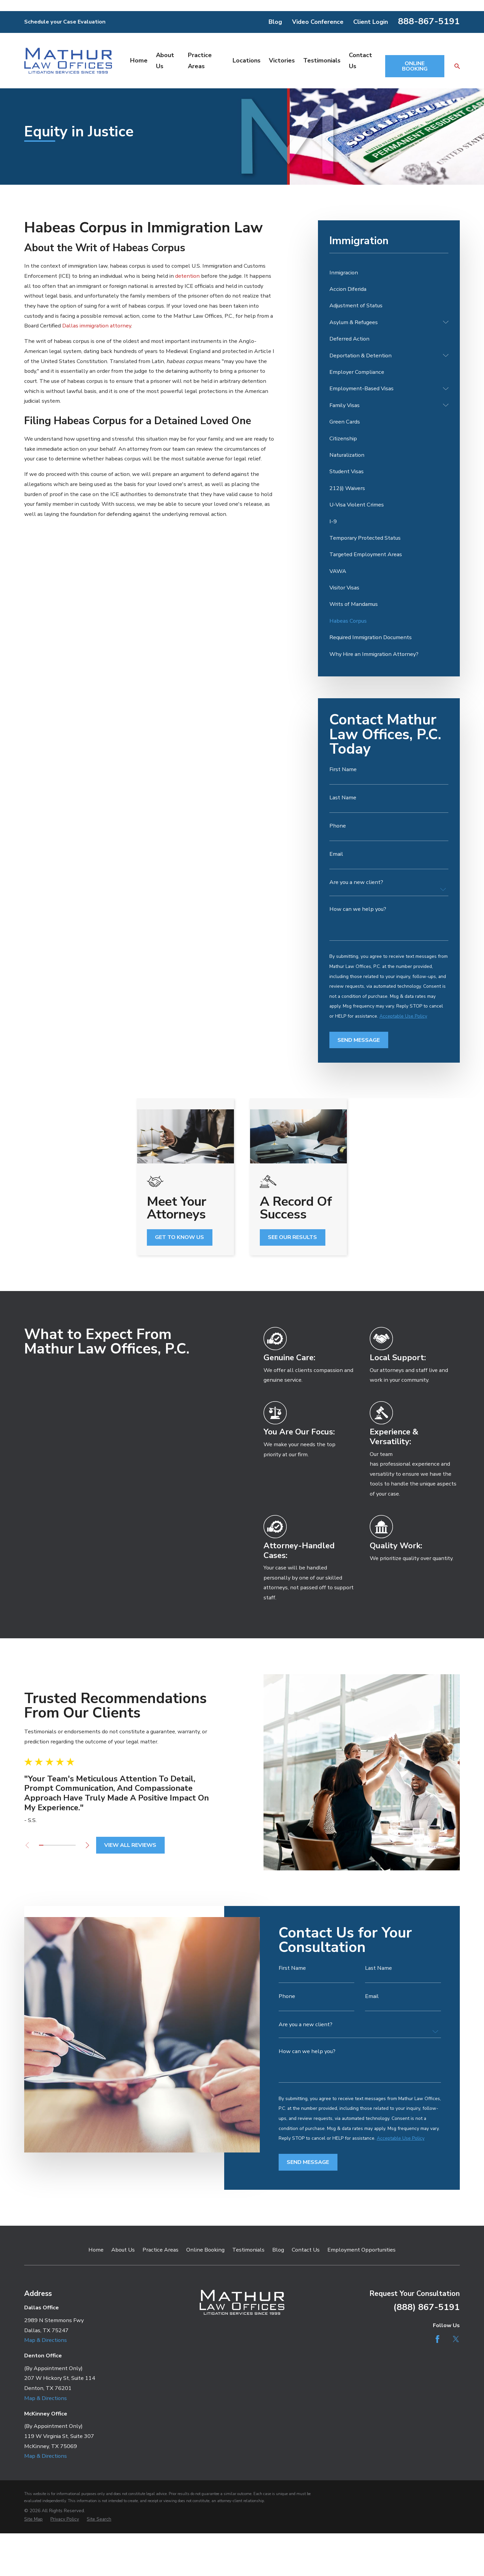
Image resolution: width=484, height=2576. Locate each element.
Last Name (342, 797)
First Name (343, 769)
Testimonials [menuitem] (321, 60)
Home (96, 2250)
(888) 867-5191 (426, 2307)
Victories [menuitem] (282, 60)
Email (336, 854)
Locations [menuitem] (246, 60)
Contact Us (306, 2250)
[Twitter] (456, 2339)
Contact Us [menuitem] (360, 60)
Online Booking (205, 2250)
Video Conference (318, 22)
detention (187, 276)
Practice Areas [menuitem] (200, 60)
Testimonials (248, 2250)
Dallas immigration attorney (96, 325)
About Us (123, 2250)
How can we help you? (357, 909)
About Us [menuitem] (165, 60)
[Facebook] (437, 2339)
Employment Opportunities (361, 2250)
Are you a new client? (356, 882)
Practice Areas (160, 2250)
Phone (337, 826)
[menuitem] (388, 272)
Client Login (370, 22)
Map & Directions (45, 2340)
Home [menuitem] (139, 60)
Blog (275, 22)
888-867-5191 (429, 21)
